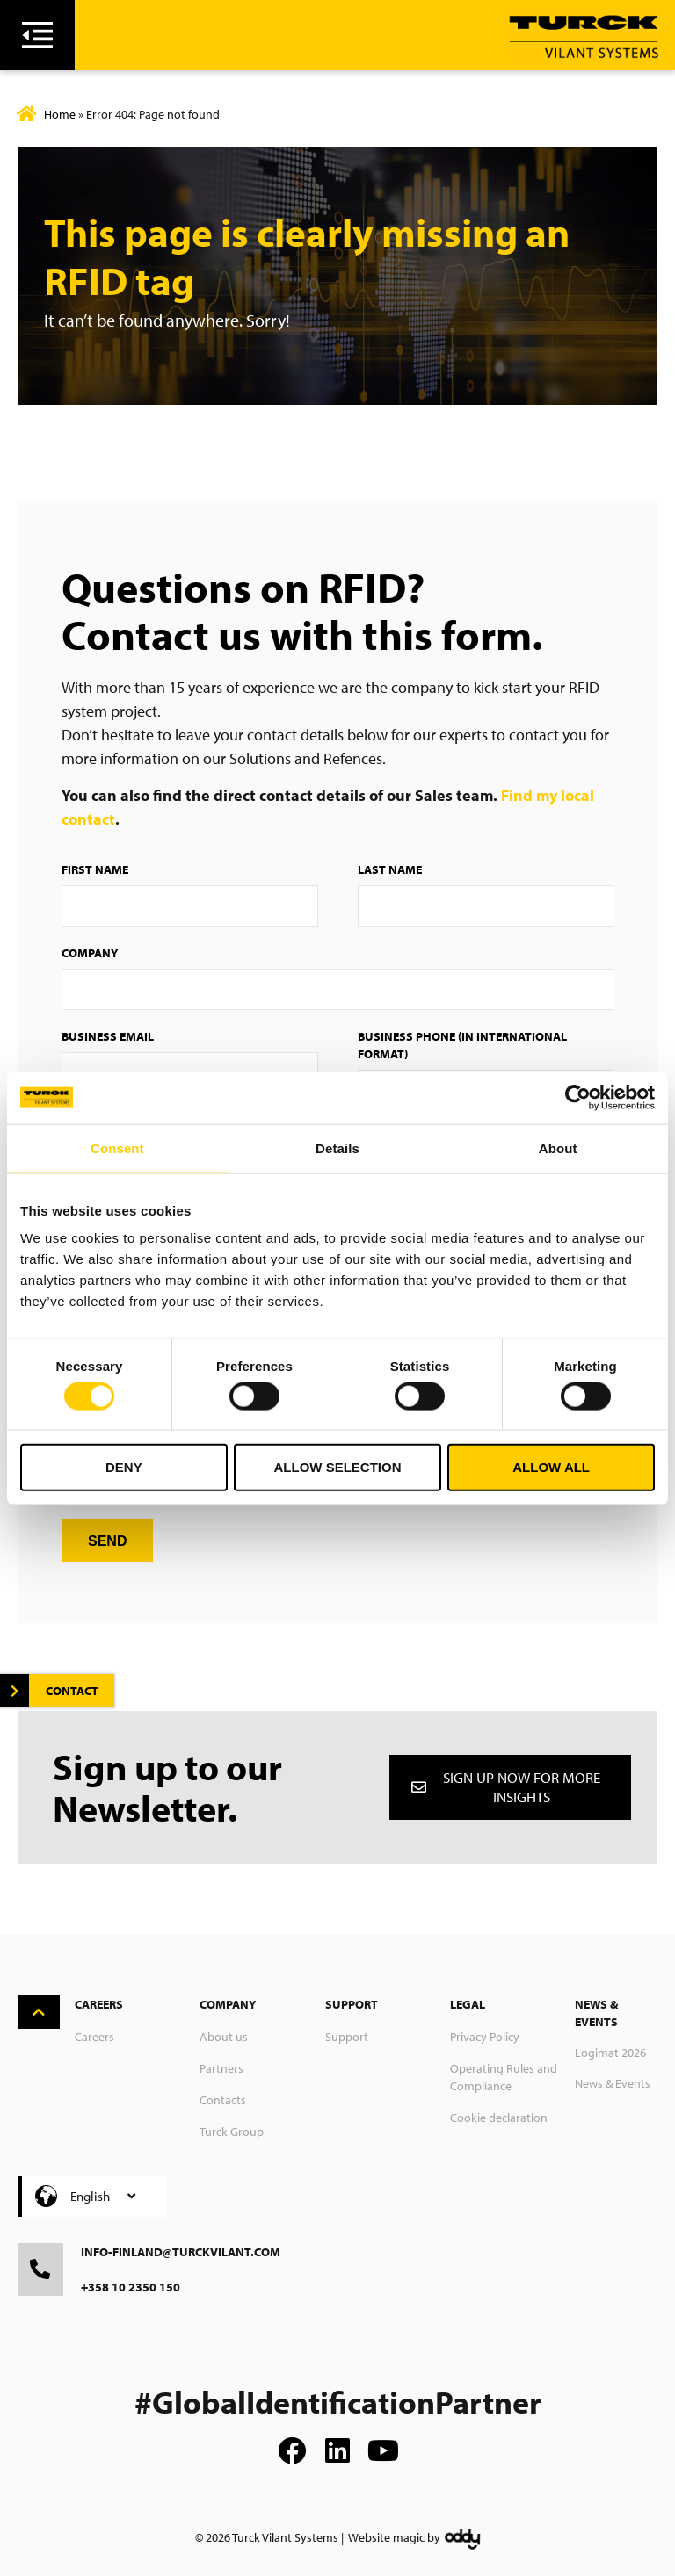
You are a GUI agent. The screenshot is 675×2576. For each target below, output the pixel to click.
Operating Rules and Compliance (503, 2077)
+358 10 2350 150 (130, 2287)
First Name (95, 869)
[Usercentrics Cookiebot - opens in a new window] (578, 1097)
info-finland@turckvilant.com (180, 2252)
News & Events (612, 2083)
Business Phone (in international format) (462, 1045)
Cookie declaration (499, 2117)
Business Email (108, 1036)
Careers (94, 2037)
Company (90, 953)
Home (60, 114)
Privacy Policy (484, 2037)
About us (224, 2037)
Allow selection (337, 1467)
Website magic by (394, 2537)
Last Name (390, 869)
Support (346, 2037)
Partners (221, 2068)
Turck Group (232, 2131)
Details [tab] (337, 1147)
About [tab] (558, 1147)
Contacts (223, 2100)
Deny (123, 1467)
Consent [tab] (117, 1147)
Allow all (551, 1467)
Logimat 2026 (610, 2052)
